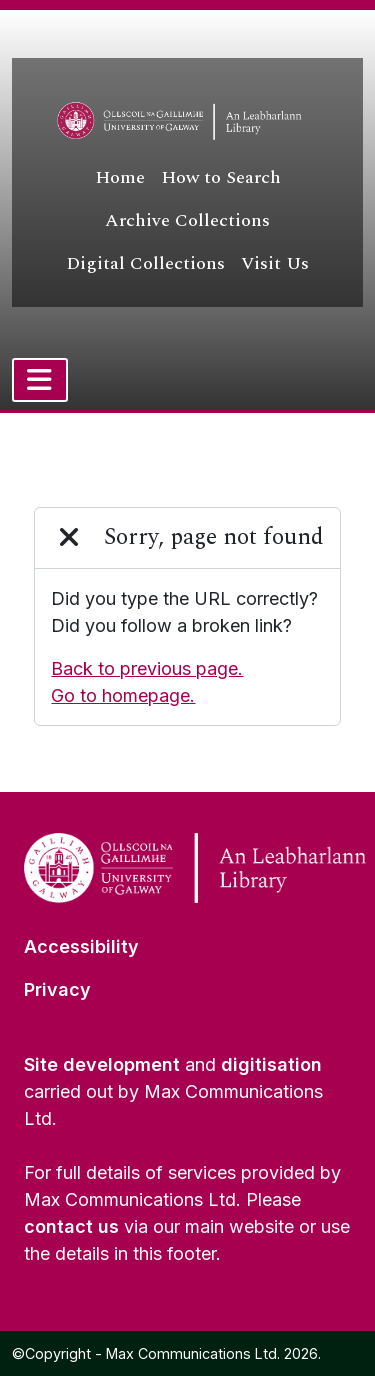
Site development (102, 1064)
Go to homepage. (123, 695)
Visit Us (275, 263)
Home (120, 177)
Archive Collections (187, 220)
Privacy (57, 989)
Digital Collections (145, 263)
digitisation (271, 1064)
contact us (71, 1226)
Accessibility (81, 946)
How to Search (221, 177)
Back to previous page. (147, 668)
